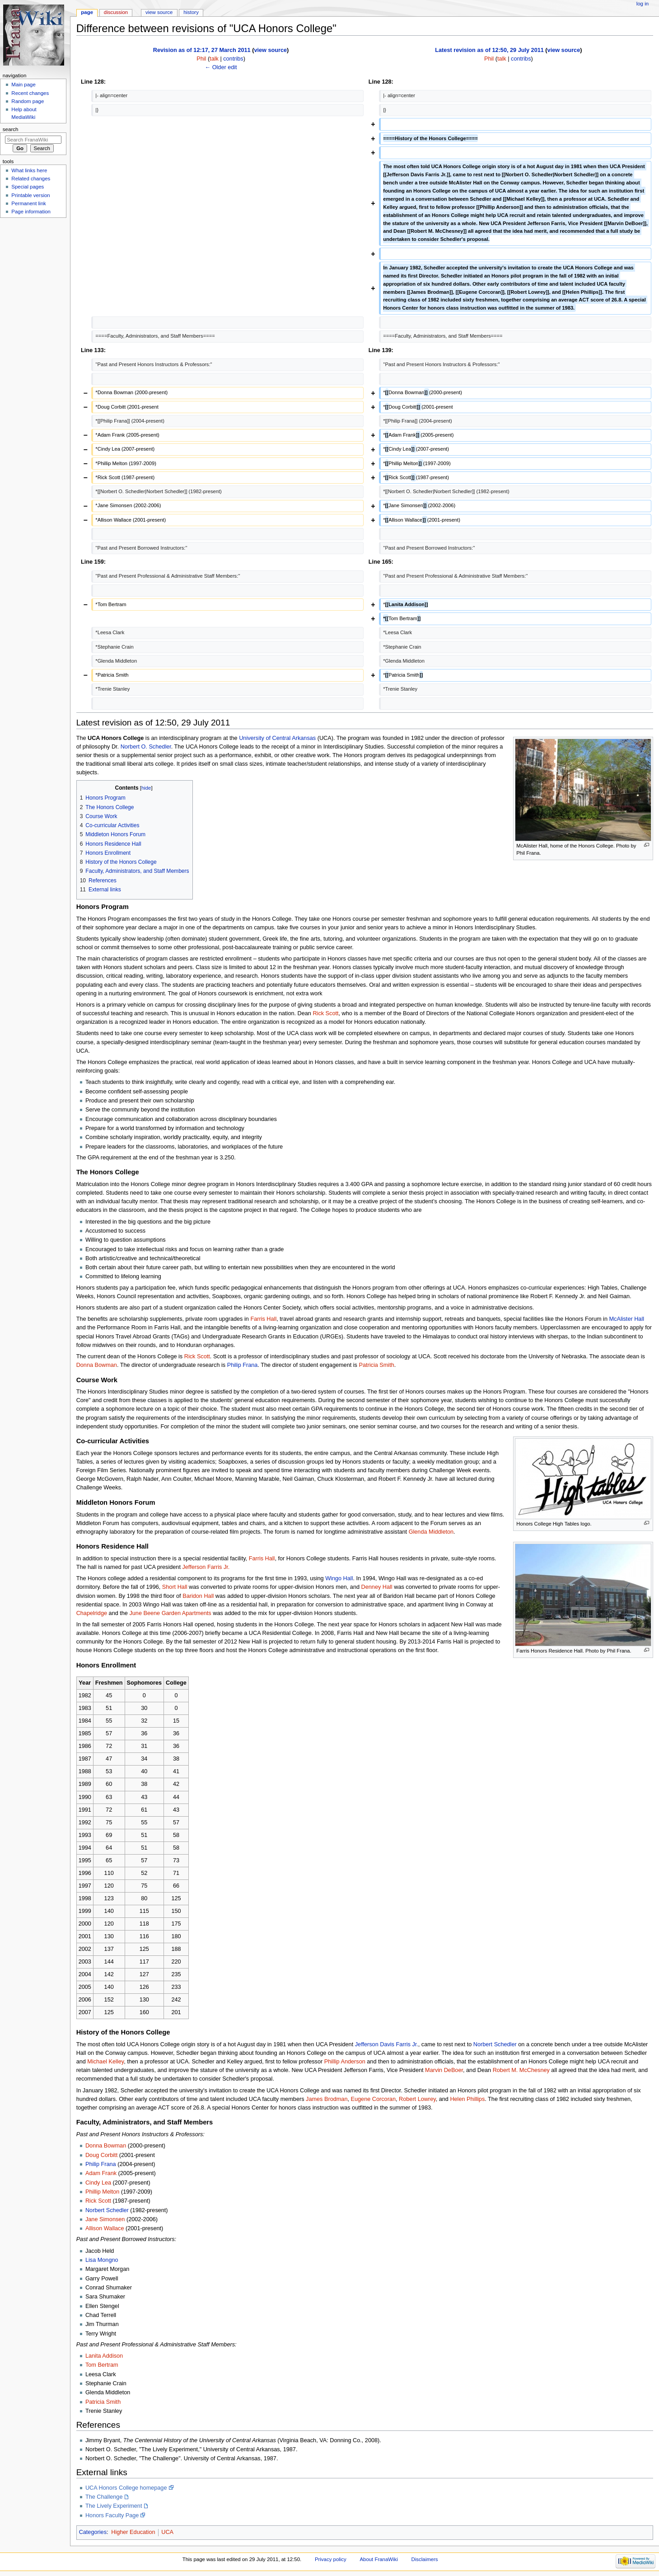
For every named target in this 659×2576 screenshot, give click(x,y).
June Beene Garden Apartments (170, 1613)
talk (214, 59)
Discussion (116, 12)
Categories (93, 2532)
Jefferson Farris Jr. (205, 1567)
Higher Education (133, 2532)
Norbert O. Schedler (146, 747)
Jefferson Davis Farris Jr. (386, 2044)
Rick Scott (325, 1013)
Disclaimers (424, 2559)
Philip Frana (242, 1365)
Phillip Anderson (344, 2061)
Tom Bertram (101, 2365)
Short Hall (174, 1587)
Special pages (27, 186)
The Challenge (104, 2497)
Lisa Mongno (101, 2260)
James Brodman (326, 2099)
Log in (642, 3)
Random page (27, 101)
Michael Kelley (105, 2061)
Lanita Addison (104, 2356)
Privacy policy (330, 2559)
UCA (167, 2532)
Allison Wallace (104, 2228)
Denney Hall (377, 1587)
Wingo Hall (339, 1578)
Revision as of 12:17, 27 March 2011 (202, 50)
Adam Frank (101, 2173)
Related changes (30, 178)
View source (159, 12)
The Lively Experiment (113, 2506)
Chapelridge (91, 1613)
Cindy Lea (98, 2183)
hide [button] (146, 788)
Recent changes (30, 93)
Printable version (30, 195)
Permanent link (28, 203)
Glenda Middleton (431, 1532)
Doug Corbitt (101, 2155)
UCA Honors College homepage (126, 2488)
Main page (23, 84)
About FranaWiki (378, 2559)
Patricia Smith (376, 1365)
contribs (233, 59)
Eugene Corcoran (373, 2099)
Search (11, 129)
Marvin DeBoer (444, 2070)
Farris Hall (263, 1319)
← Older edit (221, 67)
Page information (31, 211)
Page (87, 12)
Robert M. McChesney (521, 2070)
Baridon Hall (198, 1596)
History (191, 12)
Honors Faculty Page (112, 2515)
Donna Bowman (96, 1365)
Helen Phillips (467, 2099)
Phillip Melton (102, 2192)
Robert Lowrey (417, 2099)
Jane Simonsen (105, 2219)
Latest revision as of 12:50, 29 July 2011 (489, 50)
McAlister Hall (627, 1319)
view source (270, 50)
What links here (29, 170)
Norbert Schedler (495, 2044)
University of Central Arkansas (277, 738)
